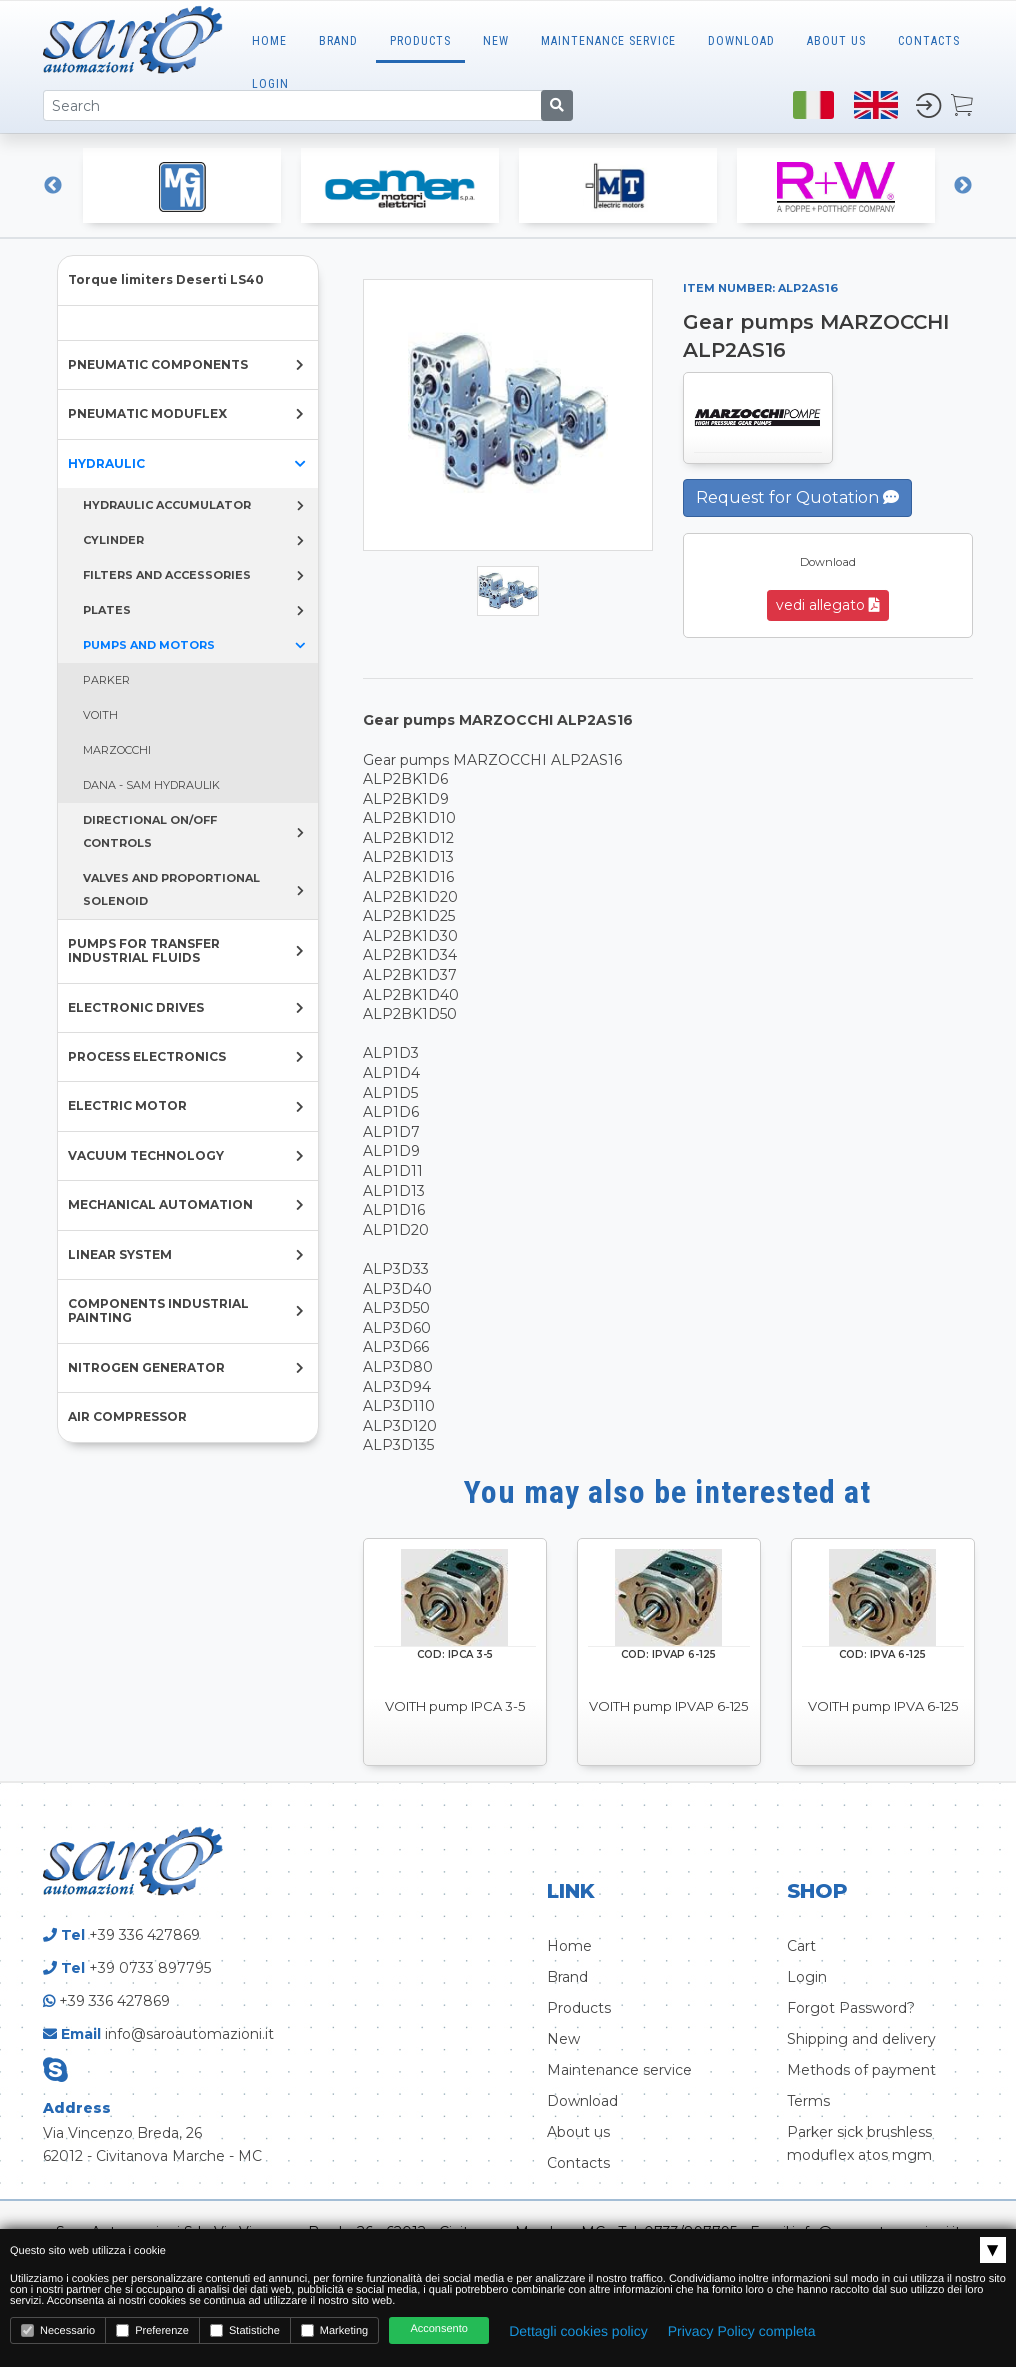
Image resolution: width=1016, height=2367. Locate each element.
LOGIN (270, 84)
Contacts (578, 2163)
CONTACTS (929, 41)
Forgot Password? (851, 2008)
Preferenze (152, 2330)
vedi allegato (828, 605)
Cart (801, 1946)
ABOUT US (836, 41)
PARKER (106, 680)
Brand (338, 41)
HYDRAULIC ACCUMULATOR (167, 505)
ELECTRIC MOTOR (127, 1105)
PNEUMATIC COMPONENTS (158, 364)
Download (741, 41)
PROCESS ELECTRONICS (147, 1056)
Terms (808, 2101)
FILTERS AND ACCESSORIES (167, 575)
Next (963, 186)
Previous (53, 186)
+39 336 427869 (144, 1935)
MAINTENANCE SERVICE (608, 41)
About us (578, 2132)
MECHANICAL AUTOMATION (160, 1204)
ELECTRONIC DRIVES (136, 1007)
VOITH (100, 715)
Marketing (334, 2330)
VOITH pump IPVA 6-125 (883, 1706)
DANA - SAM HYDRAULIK (151, 785)
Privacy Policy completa (742, 2331)
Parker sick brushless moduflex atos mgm (859, 2143)
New (496, 41)
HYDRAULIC (106, 463)
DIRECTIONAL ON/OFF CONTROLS (150, 831)
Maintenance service (619, 2070)
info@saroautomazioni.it (189, 2034)
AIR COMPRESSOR (127, 1416)
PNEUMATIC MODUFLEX (147, 413)
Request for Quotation (797, 497)
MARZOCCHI (117, 750)
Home (269, 41)
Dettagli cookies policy (578, 2331)
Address (77, 2108)
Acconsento (438, 2329)
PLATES (107, 610)
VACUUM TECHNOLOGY (146, 1155)
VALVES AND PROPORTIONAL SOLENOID (171, 889)
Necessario (58, 2330)
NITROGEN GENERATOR (146, 1367)
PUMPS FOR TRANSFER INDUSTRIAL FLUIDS (144, 950)
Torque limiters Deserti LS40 (166, 279)
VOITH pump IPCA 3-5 (455, 1706)
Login (807, 1977)
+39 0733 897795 (150, 1968)
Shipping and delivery (861, 2039)
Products (420, 41)
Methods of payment (861, 2070)
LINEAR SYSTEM (120, 1254)
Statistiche (245, 2330)
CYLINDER (113, 540)
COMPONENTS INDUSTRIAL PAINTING (158, 1310)
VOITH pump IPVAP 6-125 (668, 1706)
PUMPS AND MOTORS (149, 645)
